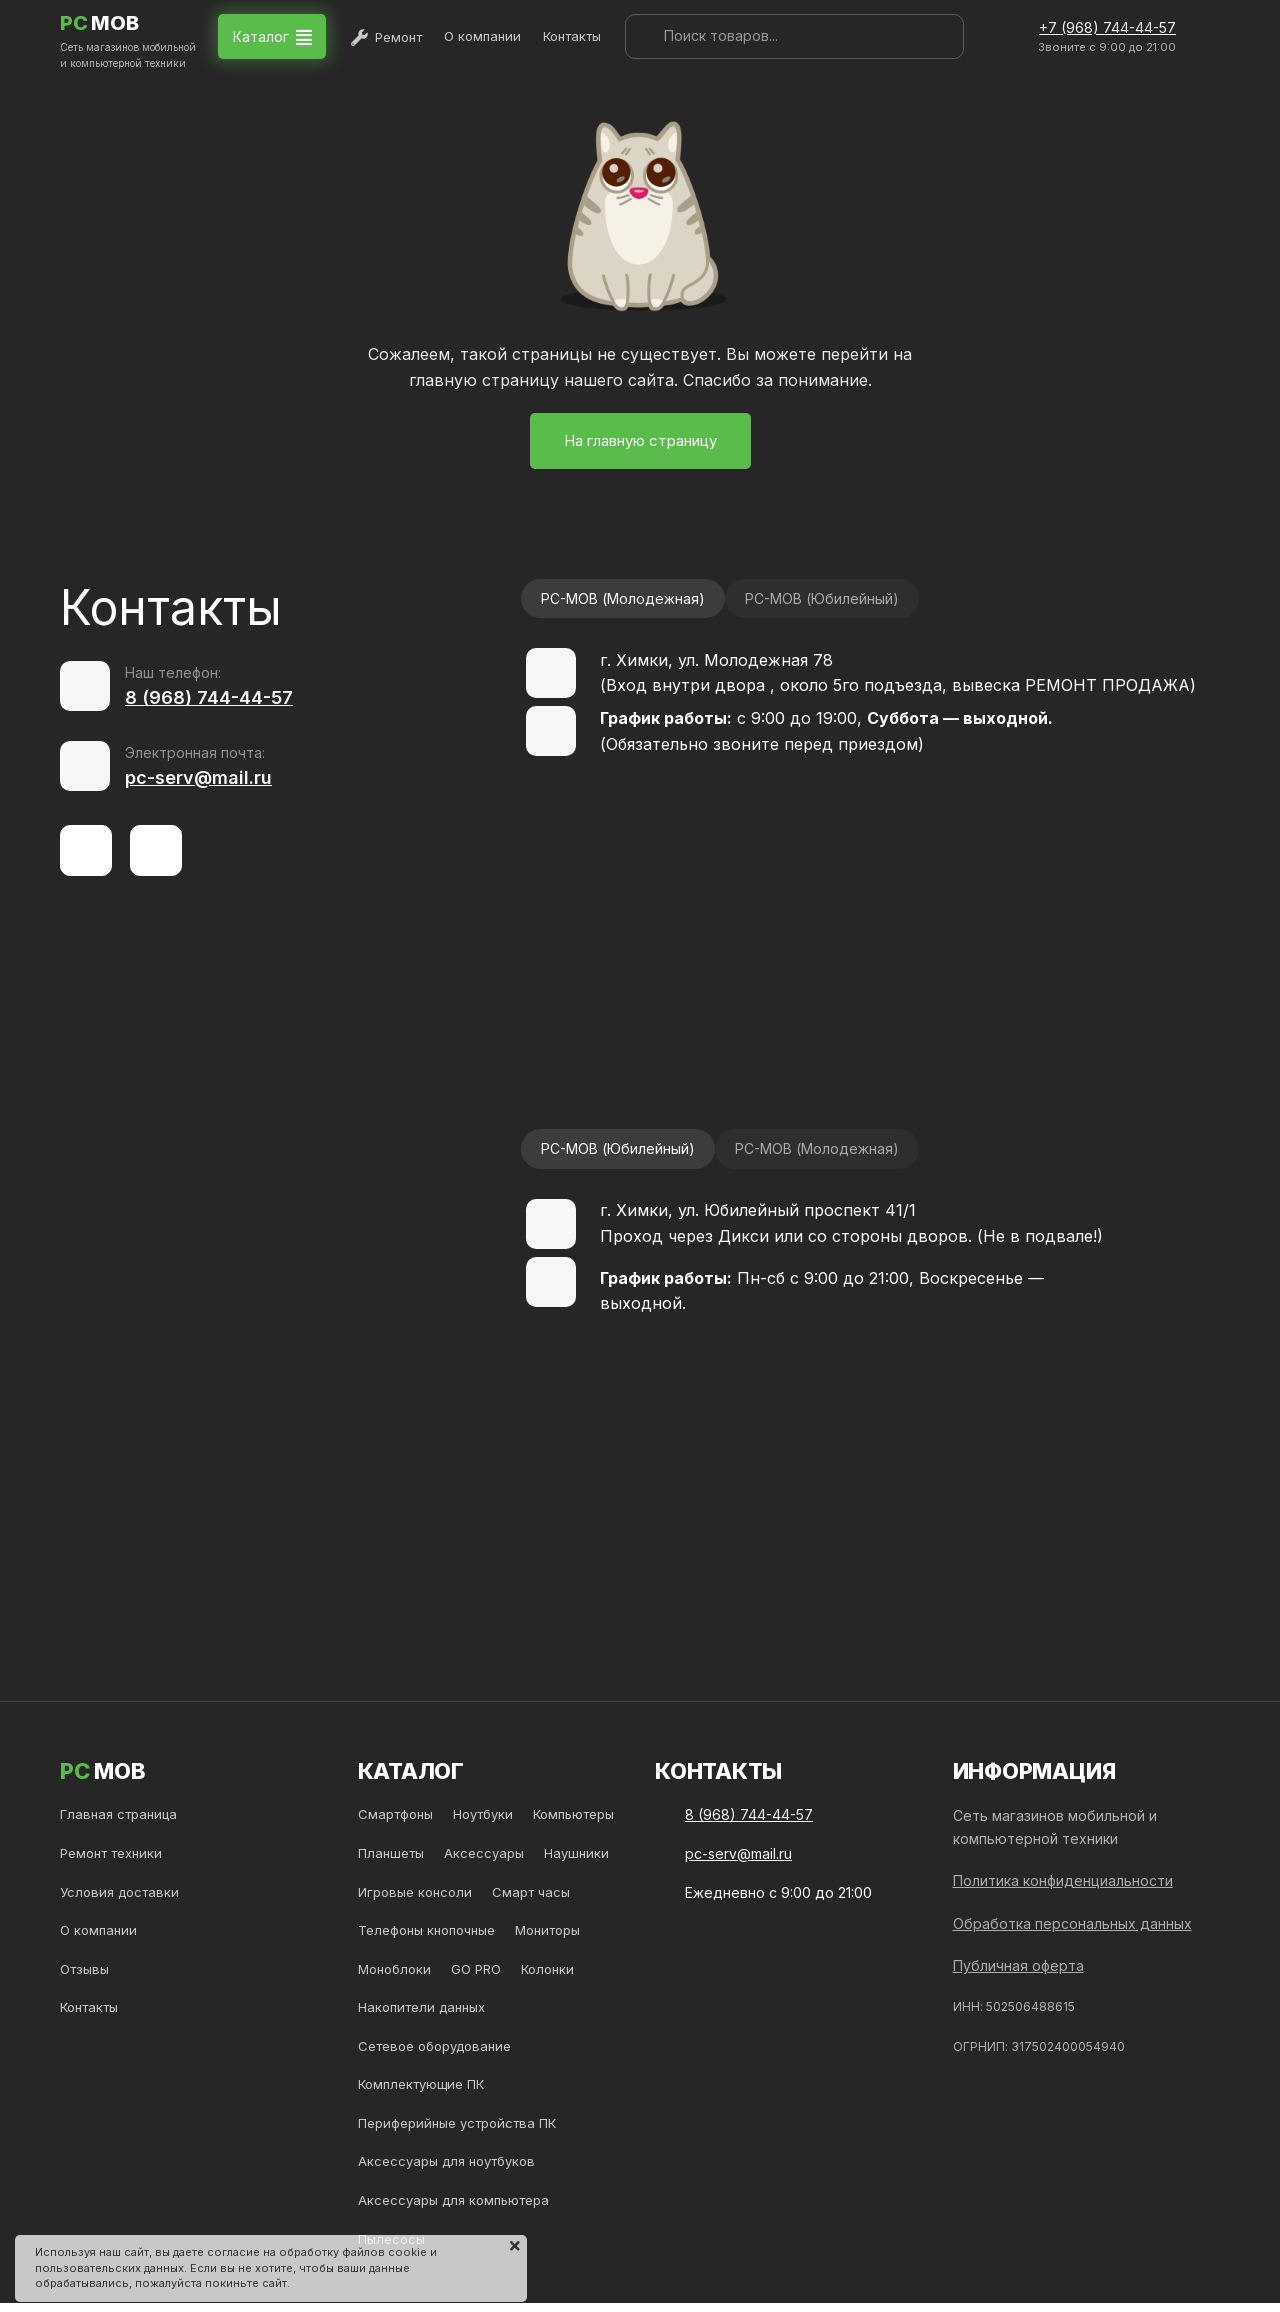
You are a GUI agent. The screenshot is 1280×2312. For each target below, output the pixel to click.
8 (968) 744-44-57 (209, 697)
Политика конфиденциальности (1063, 1880)
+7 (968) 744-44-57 (1107, 27)
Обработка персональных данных (1072, 1923)
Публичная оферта (1018, 1965)
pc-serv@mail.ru (198, 777)
